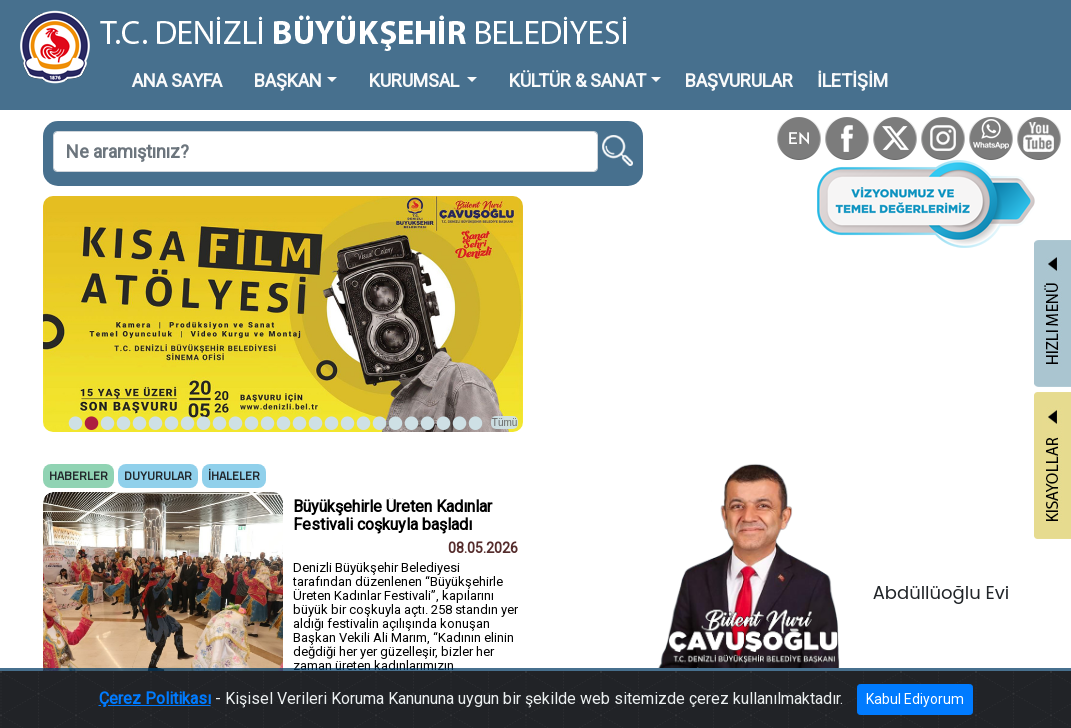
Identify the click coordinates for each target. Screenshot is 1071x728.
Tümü (505, 422)
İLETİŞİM (852, 80)
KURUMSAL (416, 80)
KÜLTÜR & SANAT (577, 80)
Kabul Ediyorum (915, 699)
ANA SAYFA (177, 80)
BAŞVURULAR (739, 80)
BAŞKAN (288, 80)
